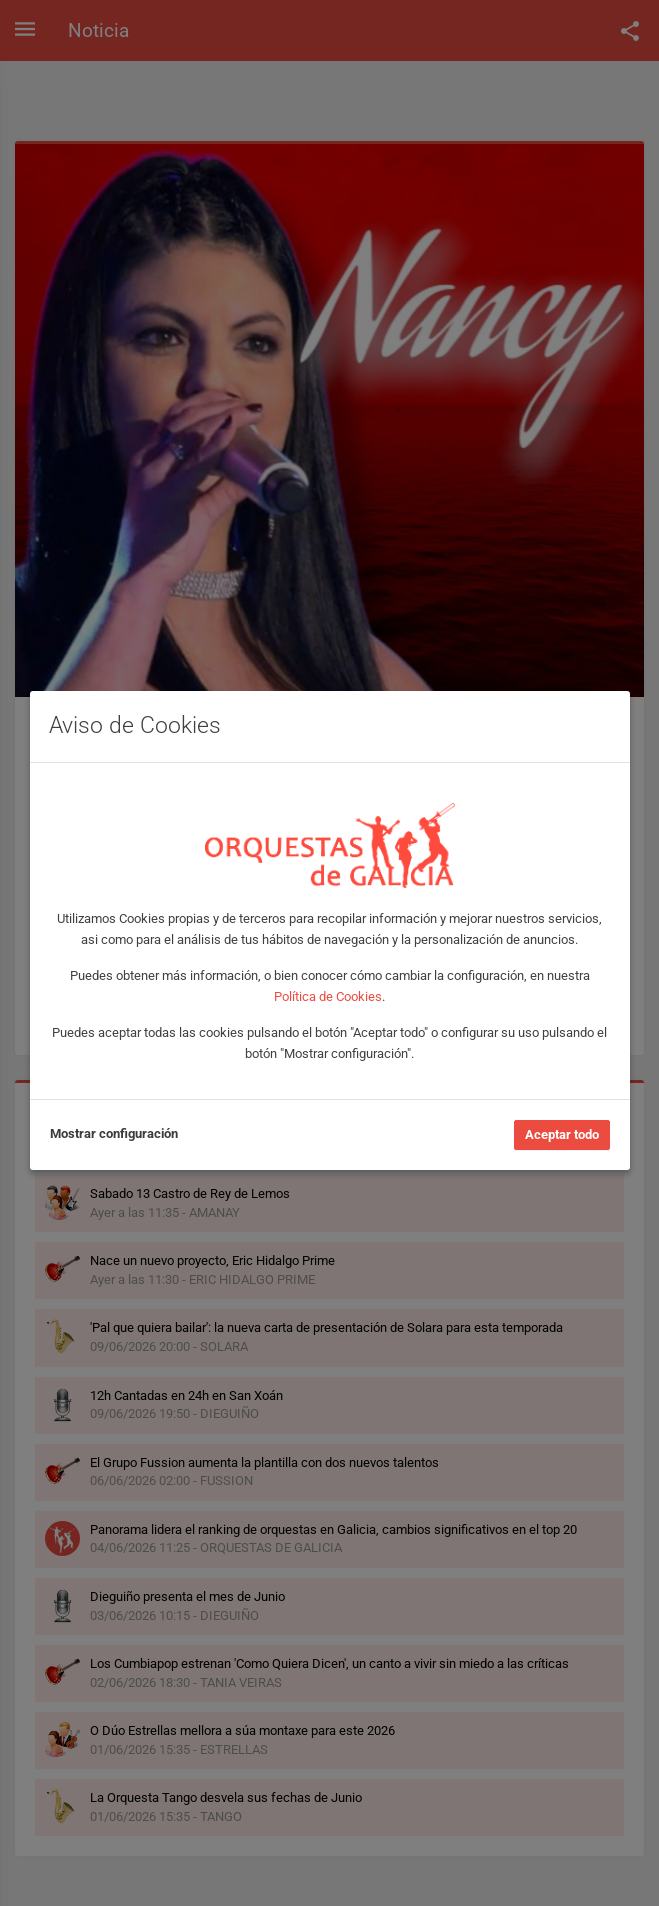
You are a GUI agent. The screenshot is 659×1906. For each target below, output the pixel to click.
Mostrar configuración (114, 1133)
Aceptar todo (562, 1134)
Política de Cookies (328, 996)
